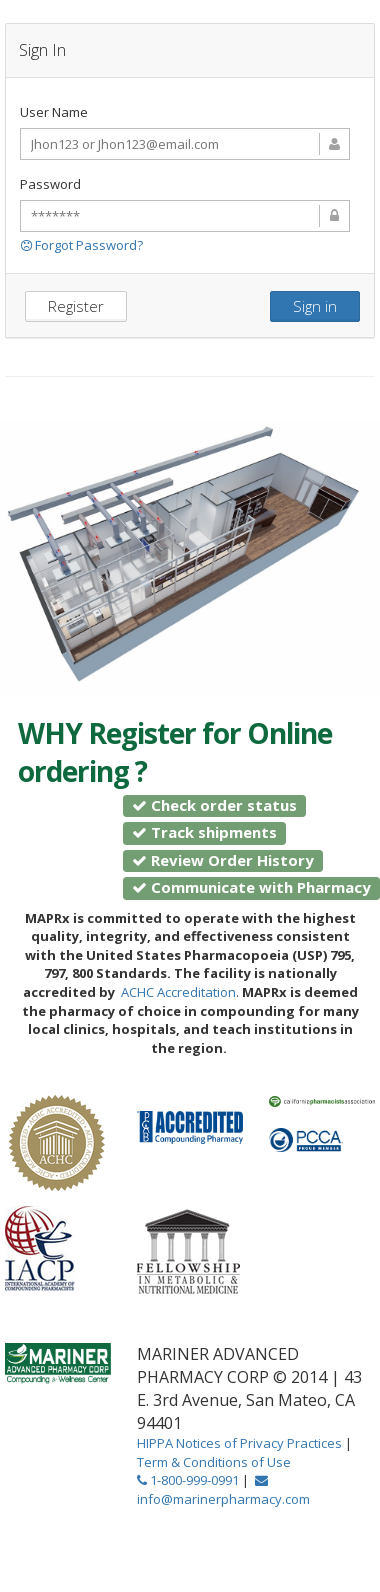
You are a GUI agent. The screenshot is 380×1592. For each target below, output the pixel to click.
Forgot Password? (82, 245)
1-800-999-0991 (188, 1480)
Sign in (315, 306)
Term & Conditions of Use (214, 1462)
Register (76, 306)
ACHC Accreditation (178, 992)
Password (50, 184)
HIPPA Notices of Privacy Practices (241, 1443)
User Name (54, 112)
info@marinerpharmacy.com (223, 1491)
